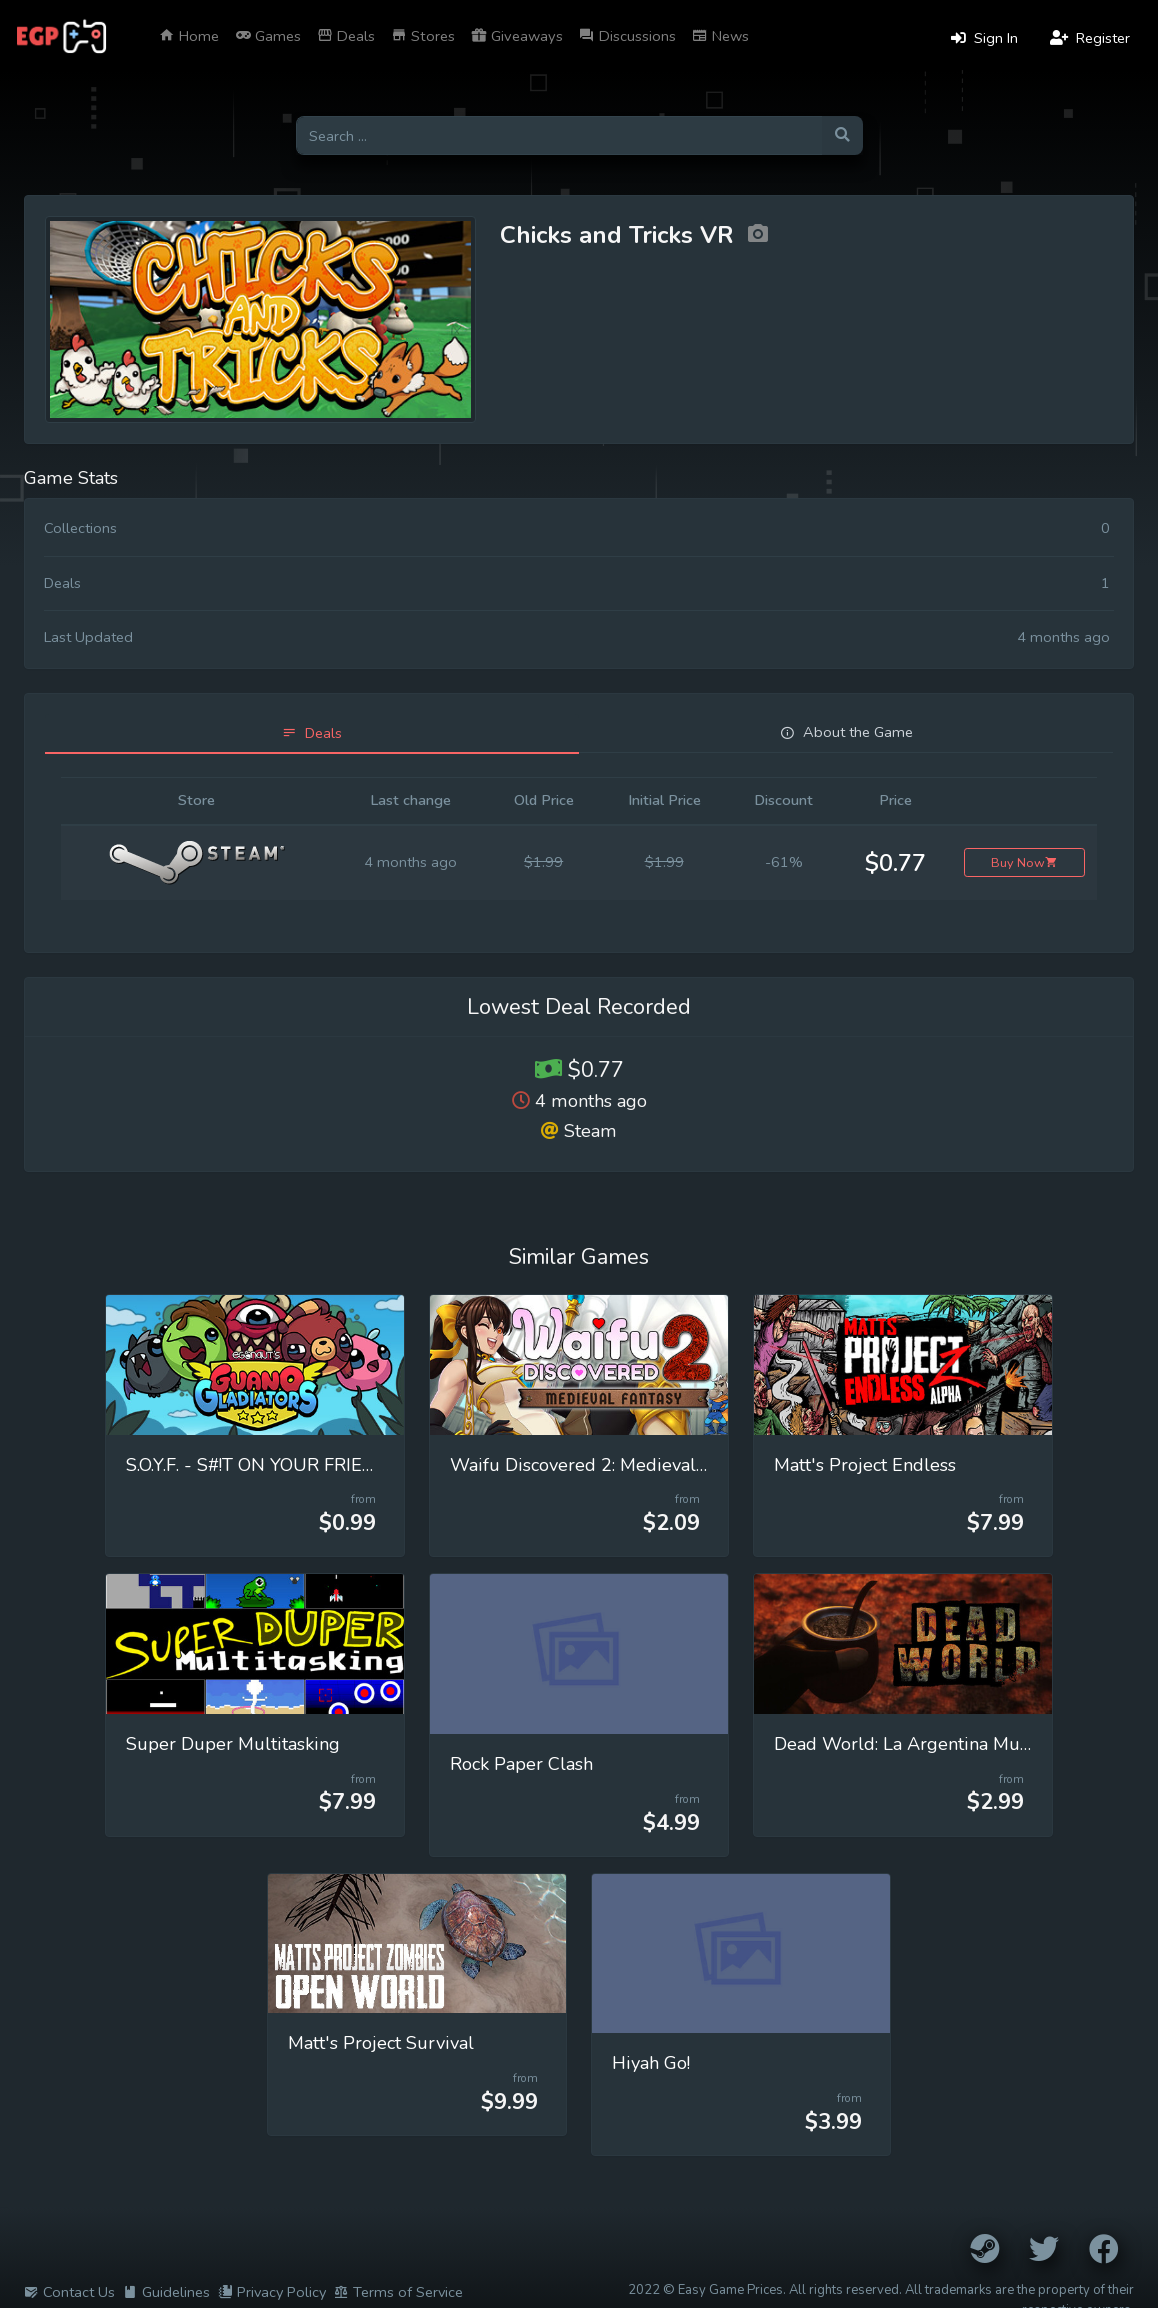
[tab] (312, 733)
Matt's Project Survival (381, 2043)
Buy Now (1024, 862)
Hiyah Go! (651, 2063)
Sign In (984, 38)
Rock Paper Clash (521, 1764)
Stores (423, 36)
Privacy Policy (272, 2292)
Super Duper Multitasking (233, 1744)
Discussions (627, 36)
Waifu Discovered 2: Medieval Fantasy (606, 1465)
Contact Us (69, 2292)
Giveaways (517, 36)
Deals (346, 36)
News (720, 36)
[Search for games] (559, 135)
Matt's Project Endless (865, 1465)
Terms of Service (398, 2292)
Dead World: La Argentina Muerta (913, 1744)
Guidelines (166, 2292)
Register (1090, 38)
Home (189, 36)
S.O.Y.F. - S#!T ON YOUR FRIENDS (263, 1465)
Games (268, 36)
